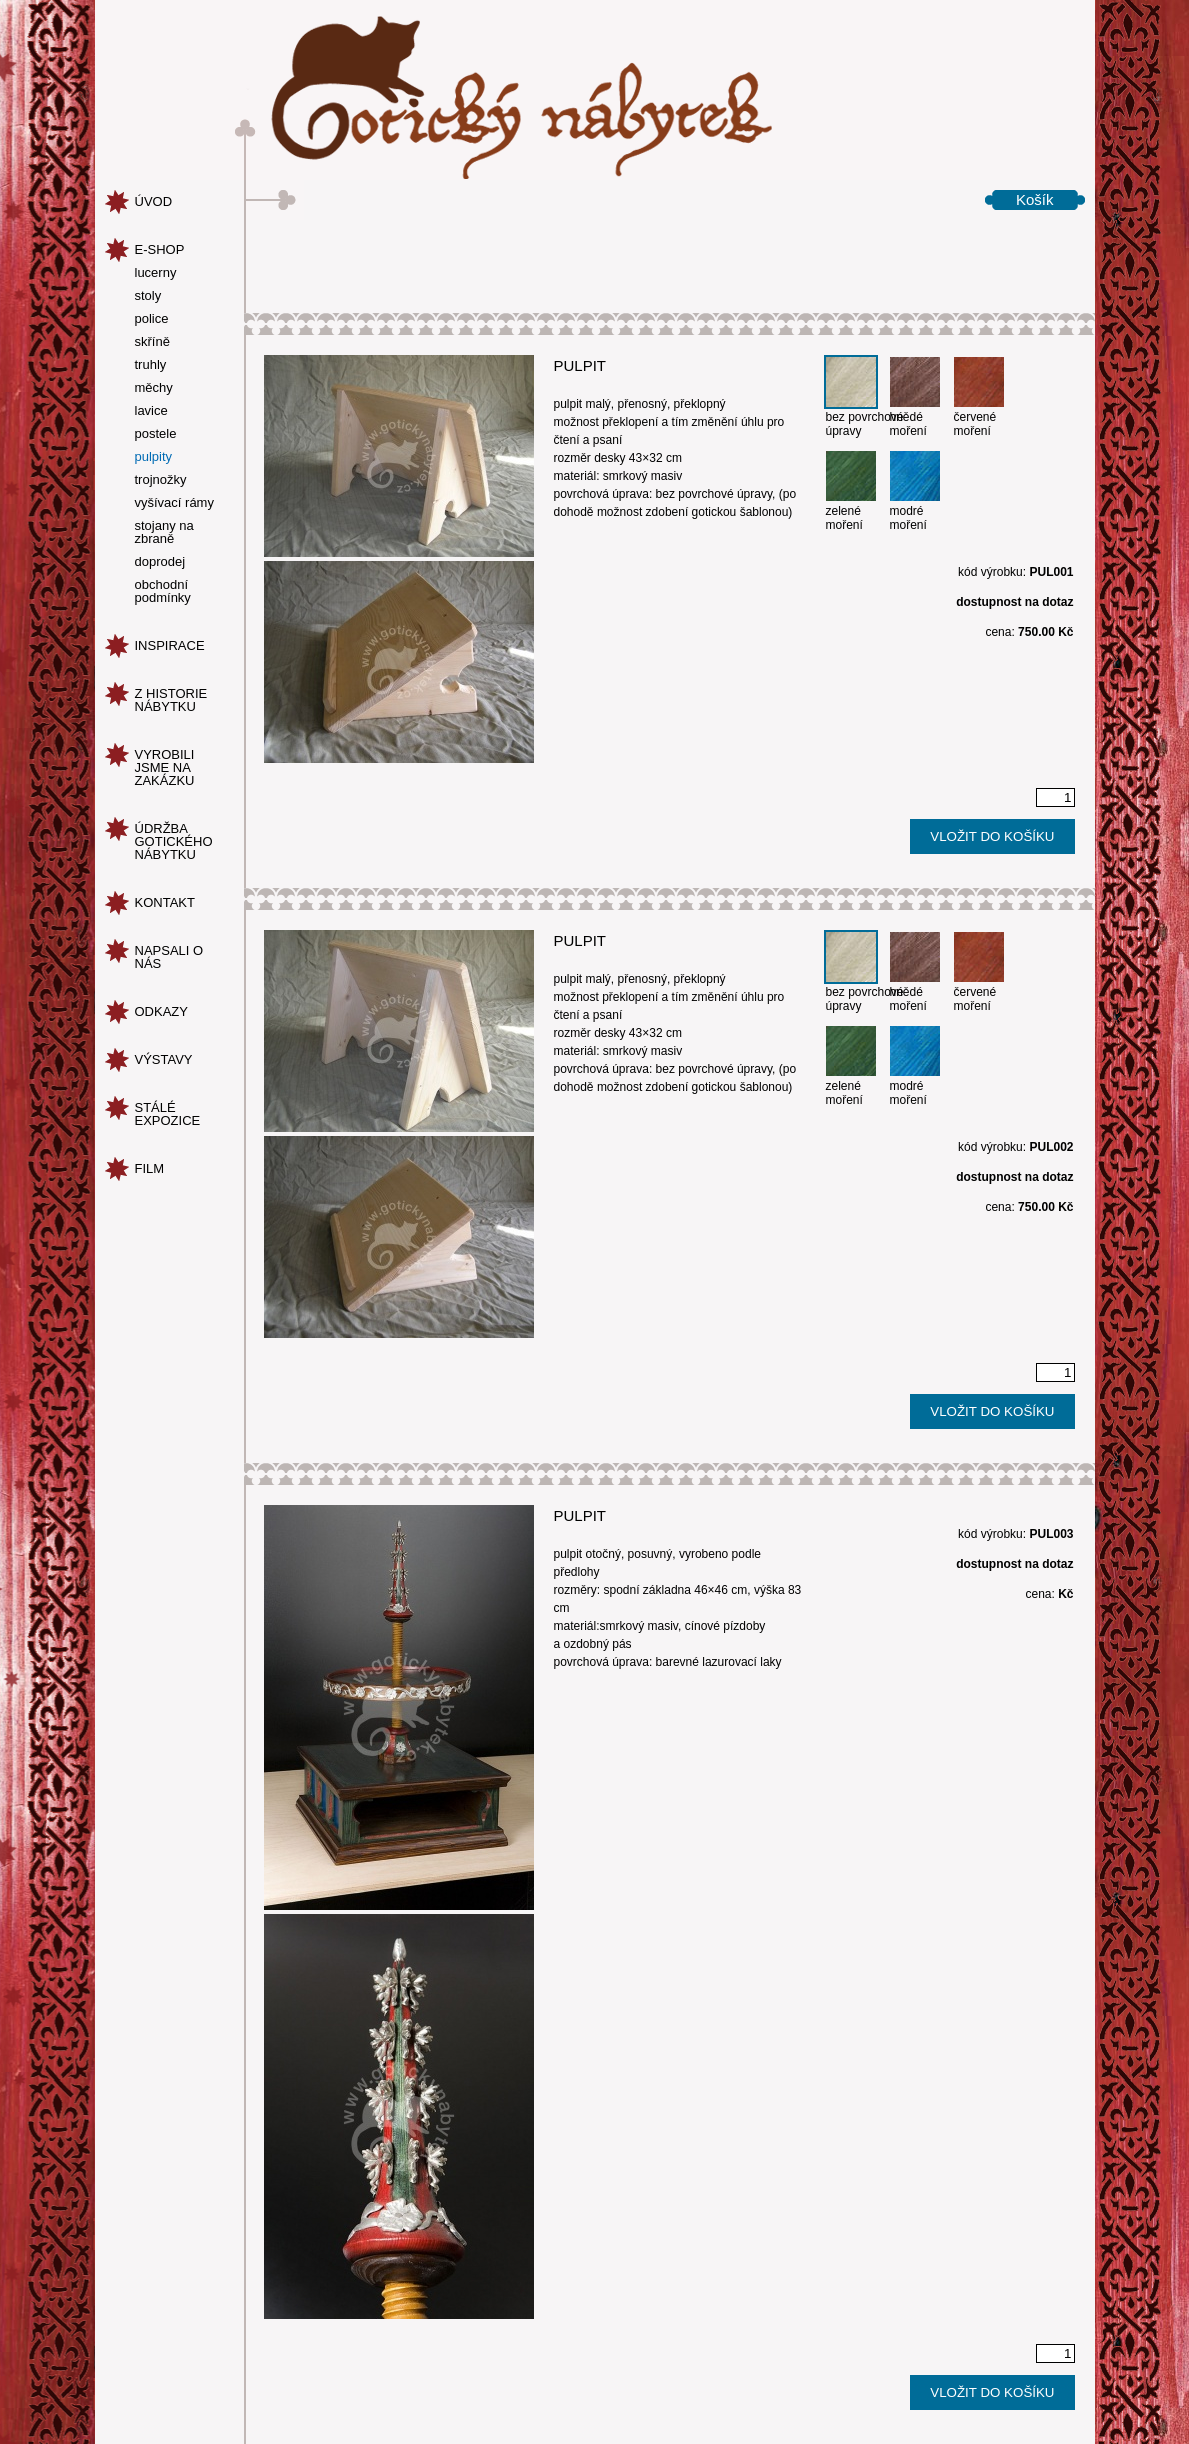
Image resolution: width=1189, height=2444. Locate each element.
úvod (154, 201)
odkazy (161, 1011)
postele (156, 434)
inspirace (170, 645)
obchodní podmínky (163, 591)
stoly (148, 296)
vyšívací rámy (174, 503)
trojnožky (161, 480)
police (152, 319)
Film (150, 1168)
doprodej (160, 562)
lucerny (156, 273)
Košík (1035, 199)
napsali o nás (169, 957)
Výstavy (164, 1059)
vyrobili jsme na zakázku (165, 767)
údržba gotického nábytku (174, 841)
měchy (154, 388)
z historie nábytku (171, 700)
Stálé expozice (168, 1114)
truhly (151, 365)
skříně (152, 342)
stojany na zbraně (164, 532)
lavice (151, 411)
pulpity (154, 457)
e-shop (160, 249)
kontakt (165, 902)
